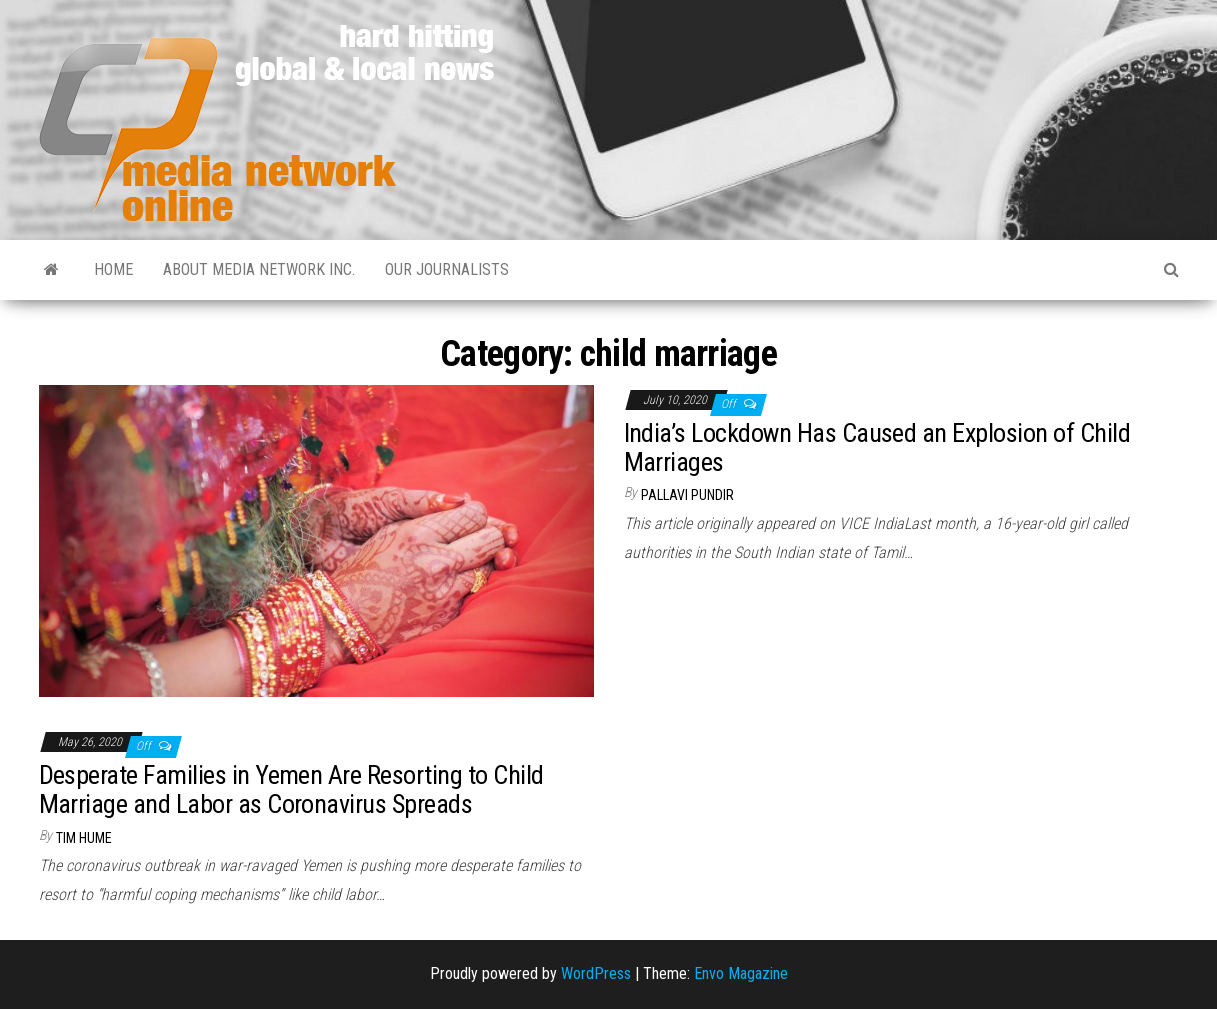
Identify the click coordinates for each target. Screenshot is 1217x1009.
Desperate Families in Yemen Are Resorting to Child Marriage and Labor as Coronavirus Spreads (291, 789)
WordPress (596, 973)
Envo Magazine (741, 973)
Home (113, 269)
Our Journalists (447, 269)
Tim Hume (84, 838)
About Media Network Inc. (259, 269)
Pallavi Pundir (687, 495)
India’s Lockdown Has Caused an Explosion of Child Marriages (877, 447)
